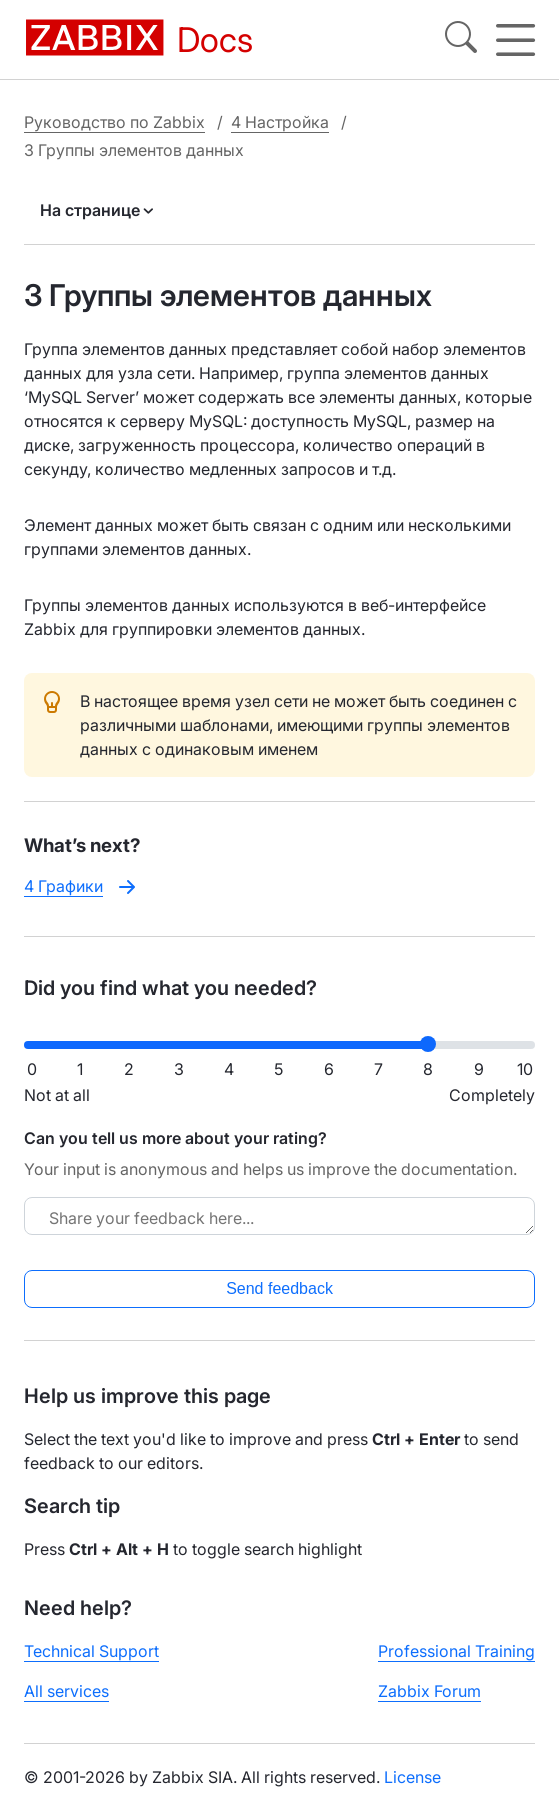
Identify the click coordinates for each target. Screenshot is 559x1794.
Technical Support (91, 1651)
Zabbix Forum (429, 1691)
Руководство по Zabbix (114, 122)
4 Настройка (280, 122)
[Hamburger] (515, 40)
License (412, 1777)
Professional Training (456, 1651)
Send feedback (279, 1288)
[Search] (461, 40)
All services (66, 1691)
